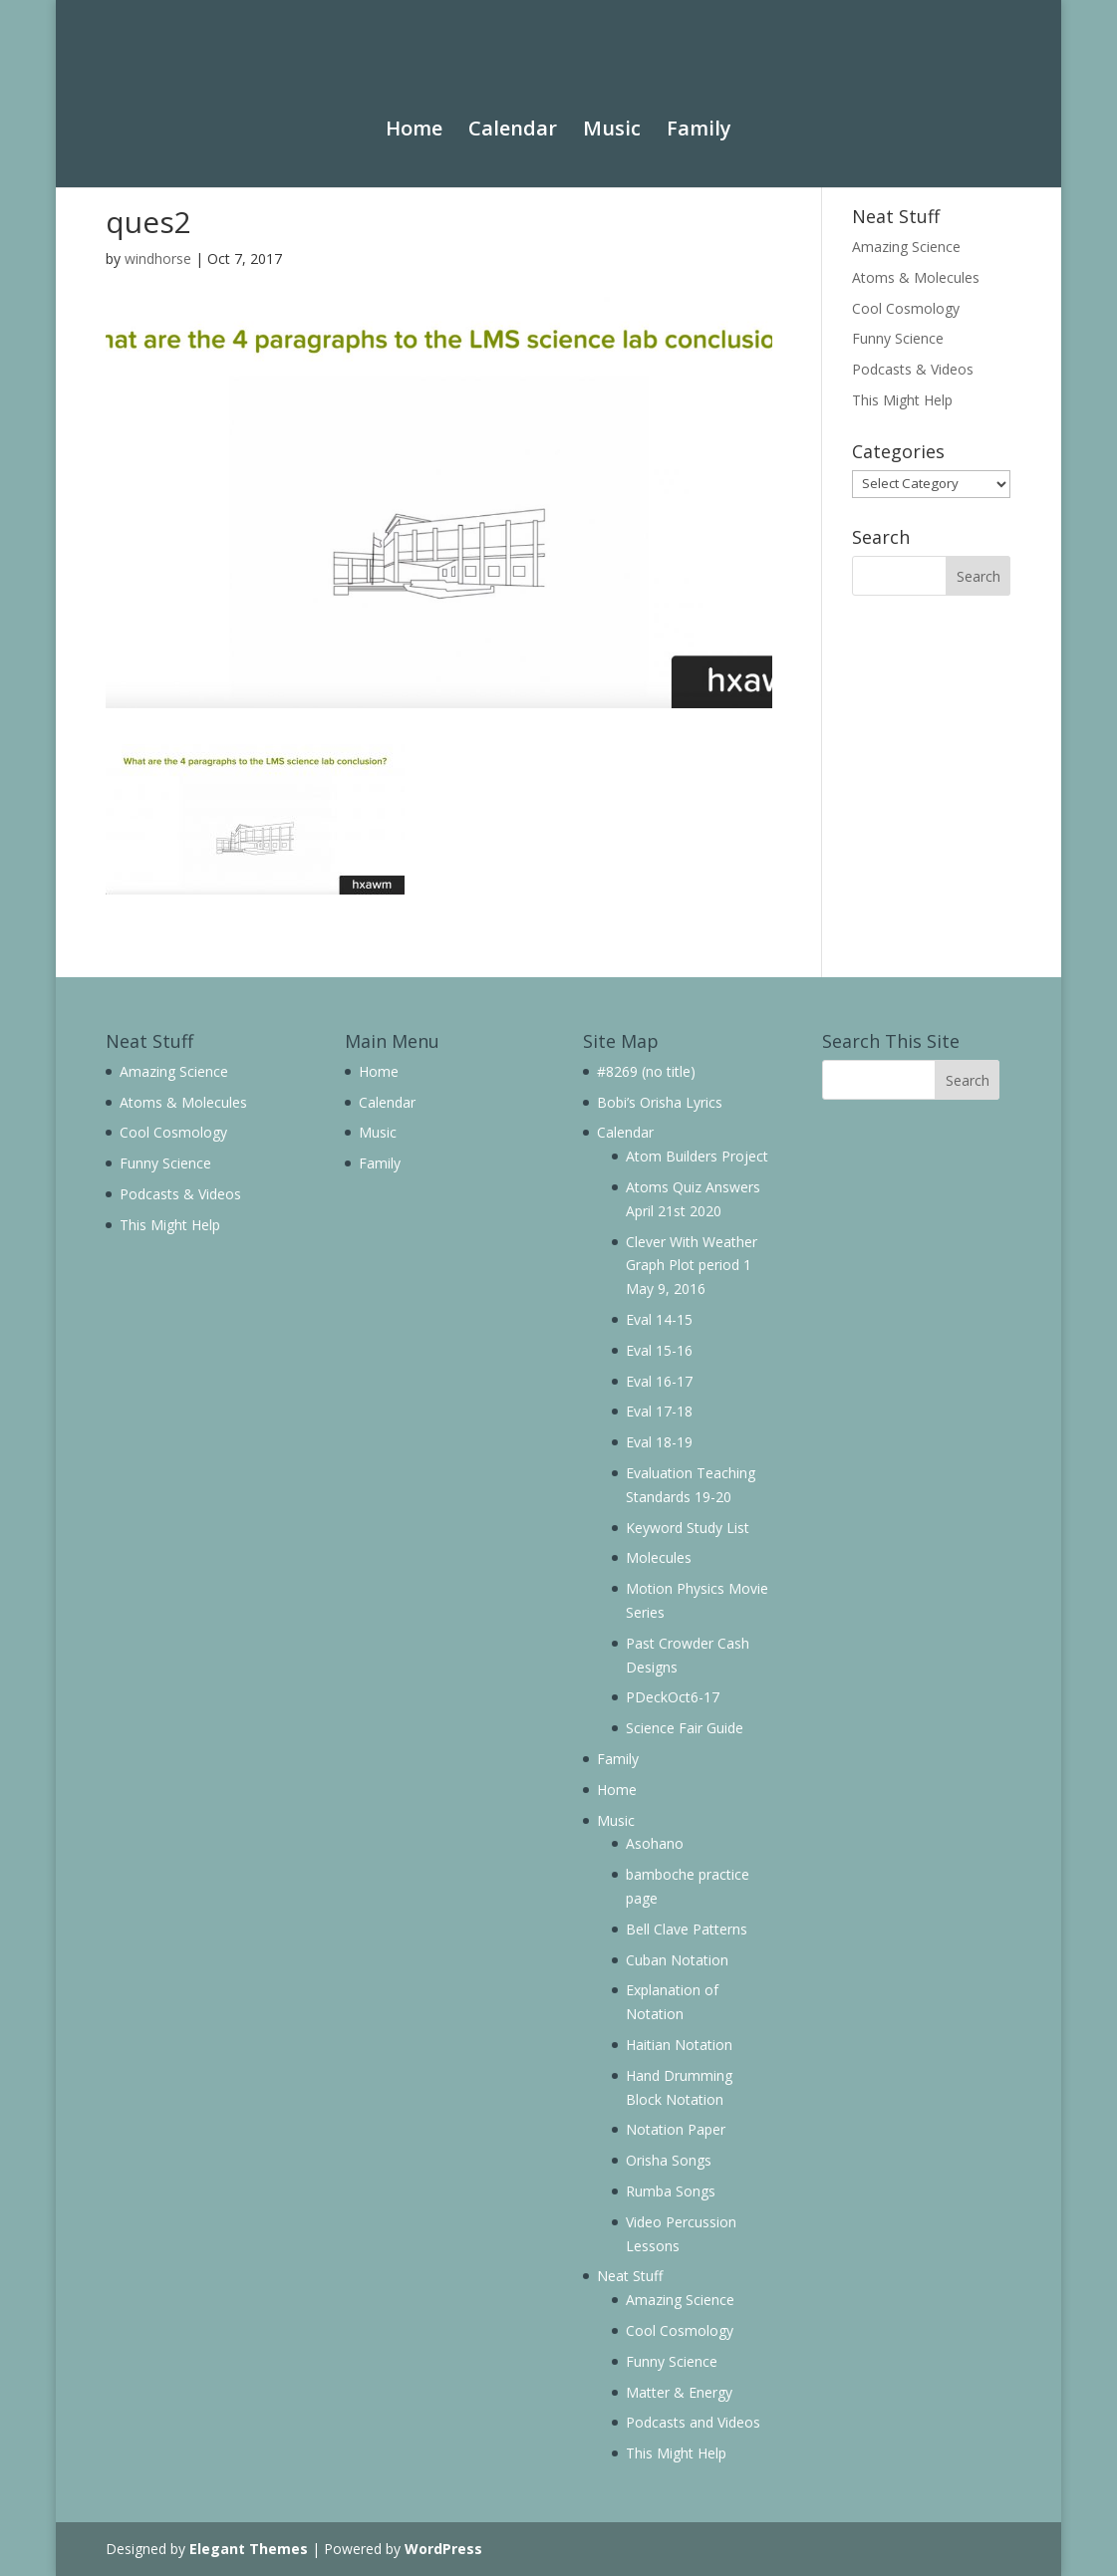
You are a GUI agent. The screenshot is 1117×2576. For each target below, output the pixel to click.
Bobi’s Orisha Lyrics (659, 1102)
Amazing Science (906, 246)
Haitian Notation (679, 2044)
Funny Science (898, 338)
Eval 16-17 (659, 1381)
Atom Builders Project (697, 1156)
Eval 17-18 (659, 1411)
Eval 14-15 (659, 1319)
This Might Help (902, 399)
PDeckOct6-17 (672, 1696)
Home (414, 111)
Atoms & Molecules (915, 277)
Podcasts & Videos (913, 369)
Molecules (659, 1557)
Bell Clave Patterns (686, 1929)
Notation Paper (675, 2129)
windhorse (158, 258)
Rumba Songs (670, 2191)
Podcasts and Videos (693, 2422)
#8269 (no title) (646, 1071)
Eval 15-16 (659, 1350)
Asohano (655, 1843)
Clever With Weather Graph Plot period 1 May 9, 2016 (691, 1265)
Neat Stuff (630, 2275)
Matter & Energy (679, 2392)
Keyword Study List (687, 1527)
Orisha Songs (668, 2160)
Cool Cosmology (906, 308)
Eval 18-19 (659, 1441)
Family (699, 111)
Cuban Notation (677, 1959)
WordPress (443, 2548)
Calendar (512, 111)
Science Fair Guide (684, 1727)
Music (612, 111)
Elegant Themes (248, 2548)
